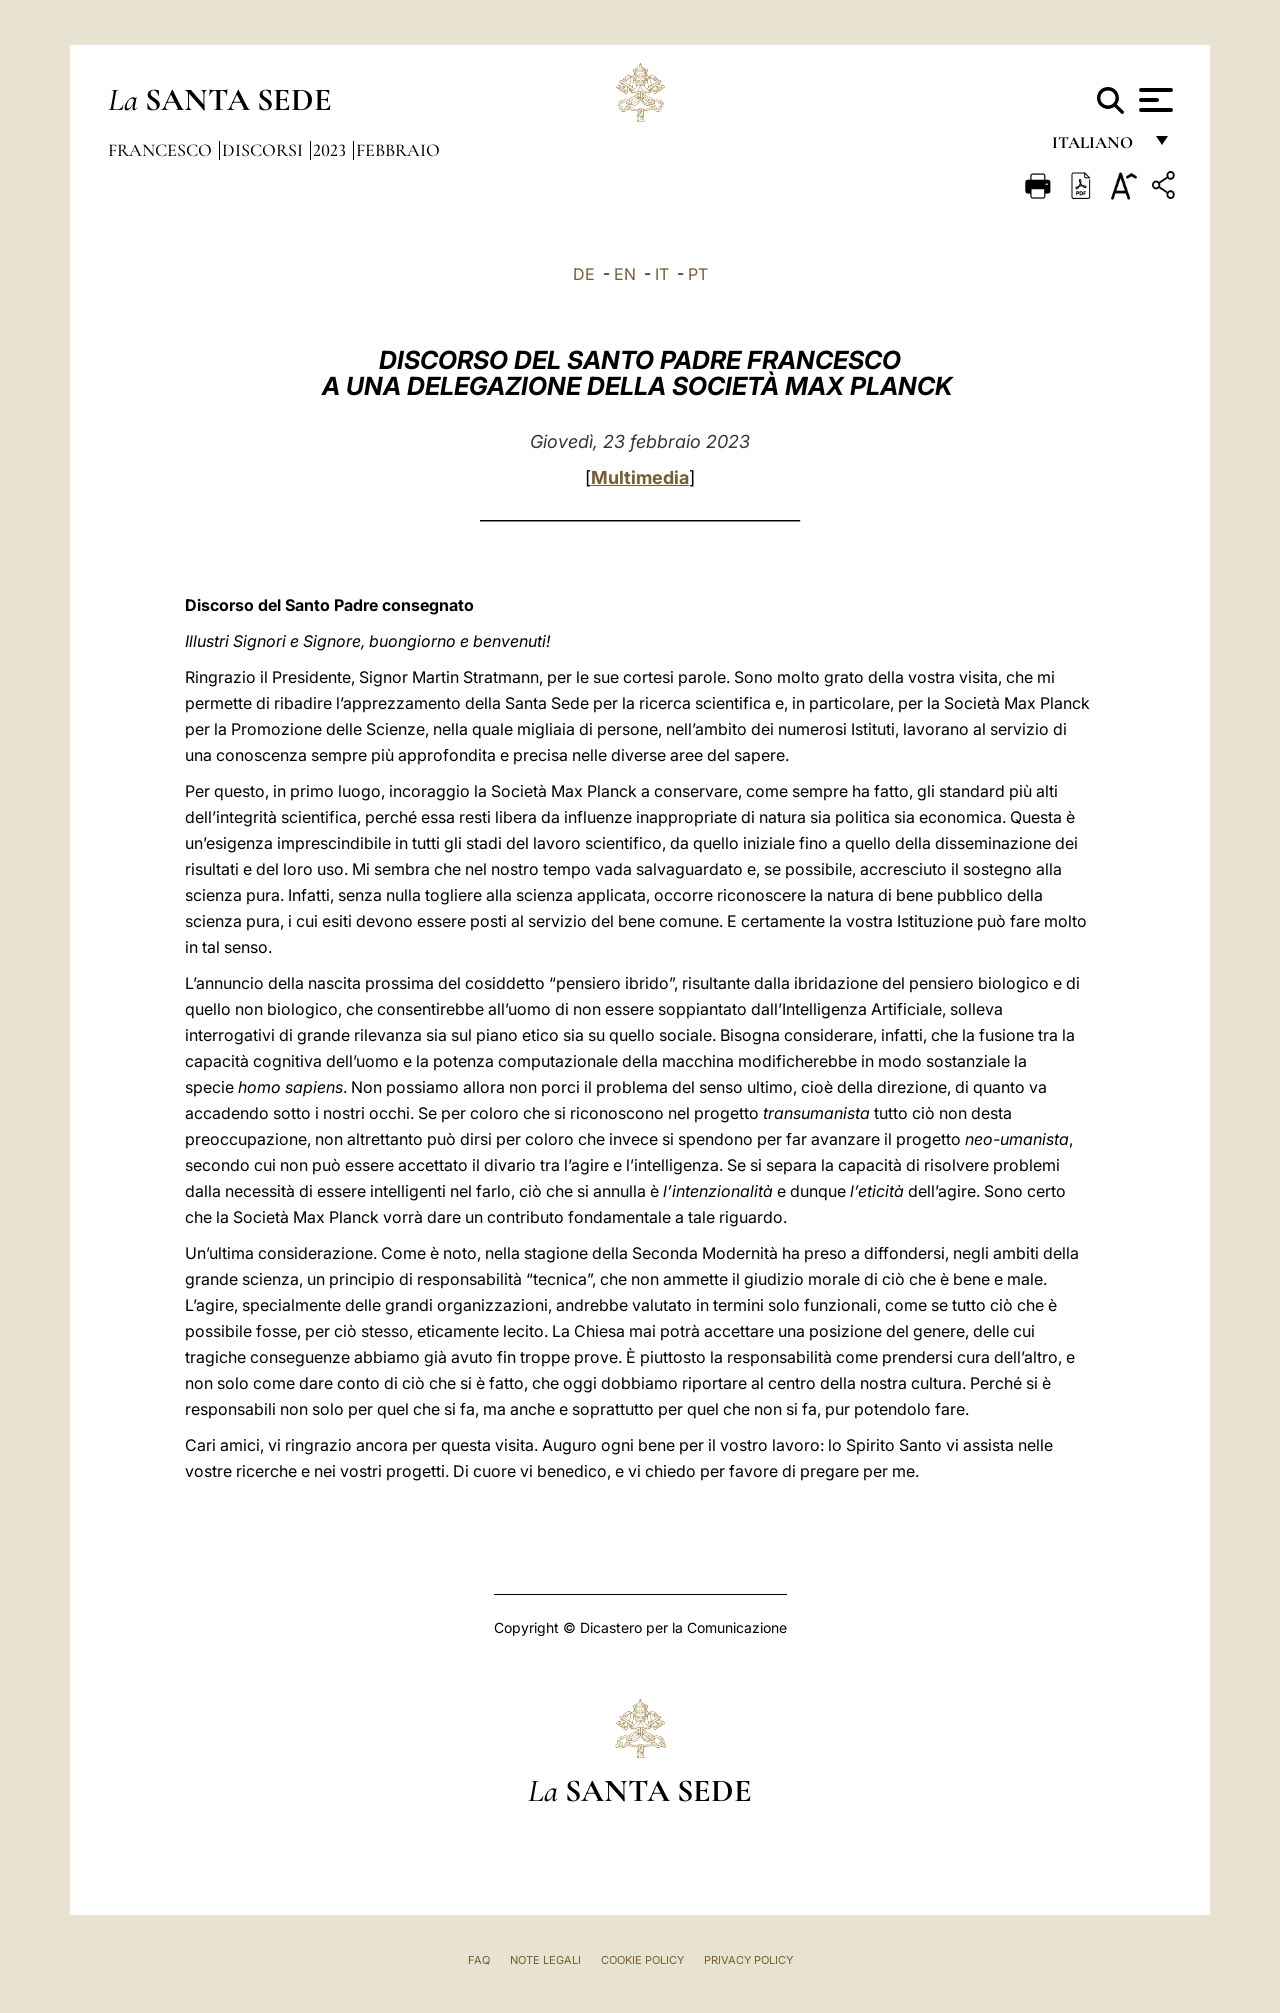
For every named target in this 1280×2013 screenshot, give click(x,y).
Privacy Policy (748, 1960)
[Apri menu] (1153, 100)
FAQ (479, 1960)
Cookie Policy (642, 1960)
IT (662, 274)
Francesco (162, 150)
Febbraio (398, 150)
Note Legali (545, 1960)
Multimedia (640, 477)
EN (625, 274)
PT (698, 274)
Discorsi (264, 150)
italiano (1096, 147)
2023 (331, 150)
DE (584, 274)
